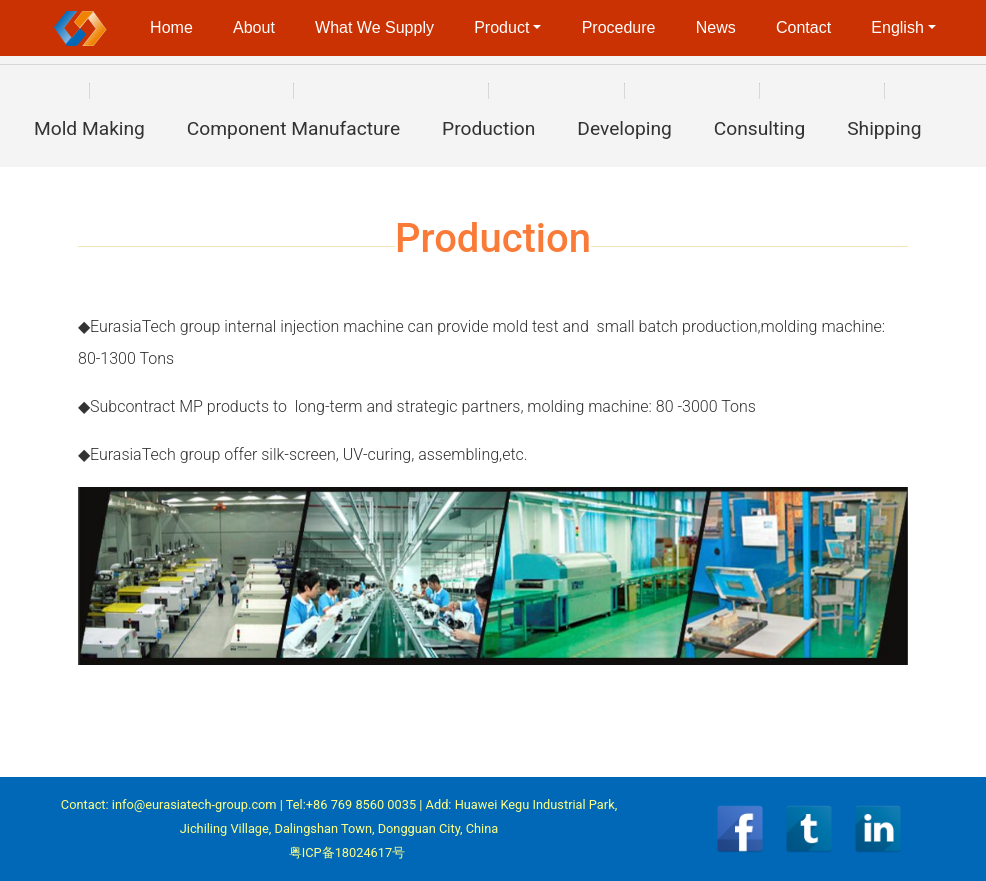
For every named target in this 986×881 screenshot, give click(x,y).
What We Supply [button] (374, 27)
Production (488, 128)
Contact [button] (803, 27)
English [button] (897, 27)
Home (171, 27)
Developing (624, 128)
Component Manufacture (293, 128)
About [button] (254, 27)
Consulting (760, 128)
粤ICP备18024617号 (347, 852)
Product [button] (501, 27)
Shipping (884, 128)
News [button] (716, 27)
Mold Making (89, 128)
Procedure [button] (619, 27)
